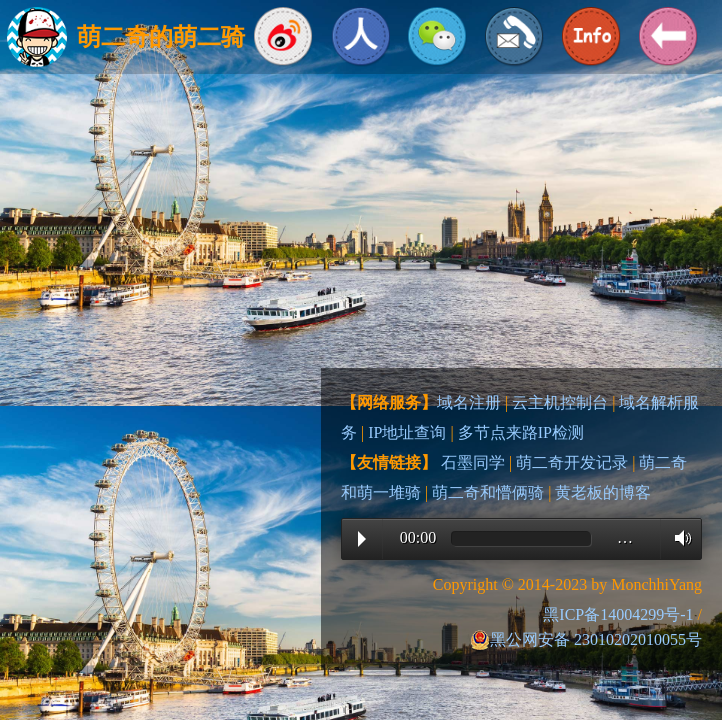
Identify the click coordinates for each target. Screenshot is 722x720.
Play (362, 539)
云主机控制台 (560, 402)
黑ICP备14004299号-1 (618, 614)
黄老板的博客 (603, 492)
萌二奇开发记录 (572, 462)
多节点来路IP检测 (521, 432)
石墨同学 (473, 462)
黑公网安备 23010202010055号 (586, 640)
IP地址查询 (407, 432)
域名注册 (469, 402)
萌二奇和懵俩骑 (488, 492)
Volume (677, 538)
